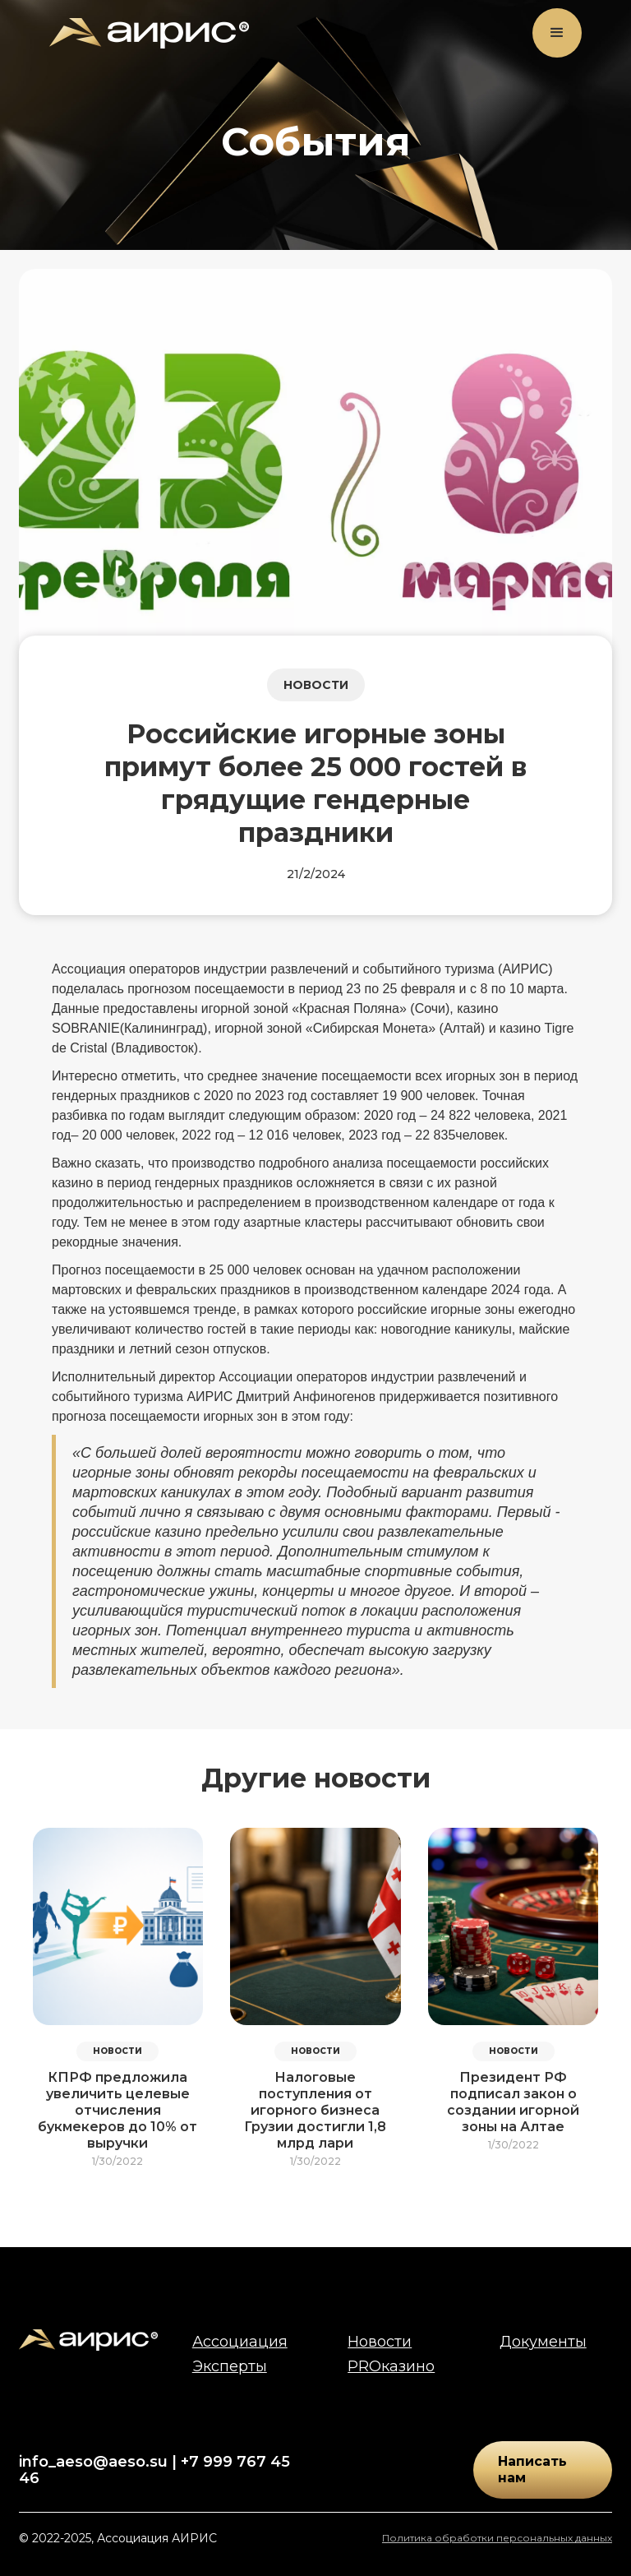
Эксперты (229, 2366)
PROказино (391, 2366)
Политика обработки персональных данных (497, 2538)
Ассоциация (240, 2342)
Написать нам (532, 2469)
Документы (543, 2342)
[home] (149, 33)
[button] (557, 33)
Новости (380, 2342)
